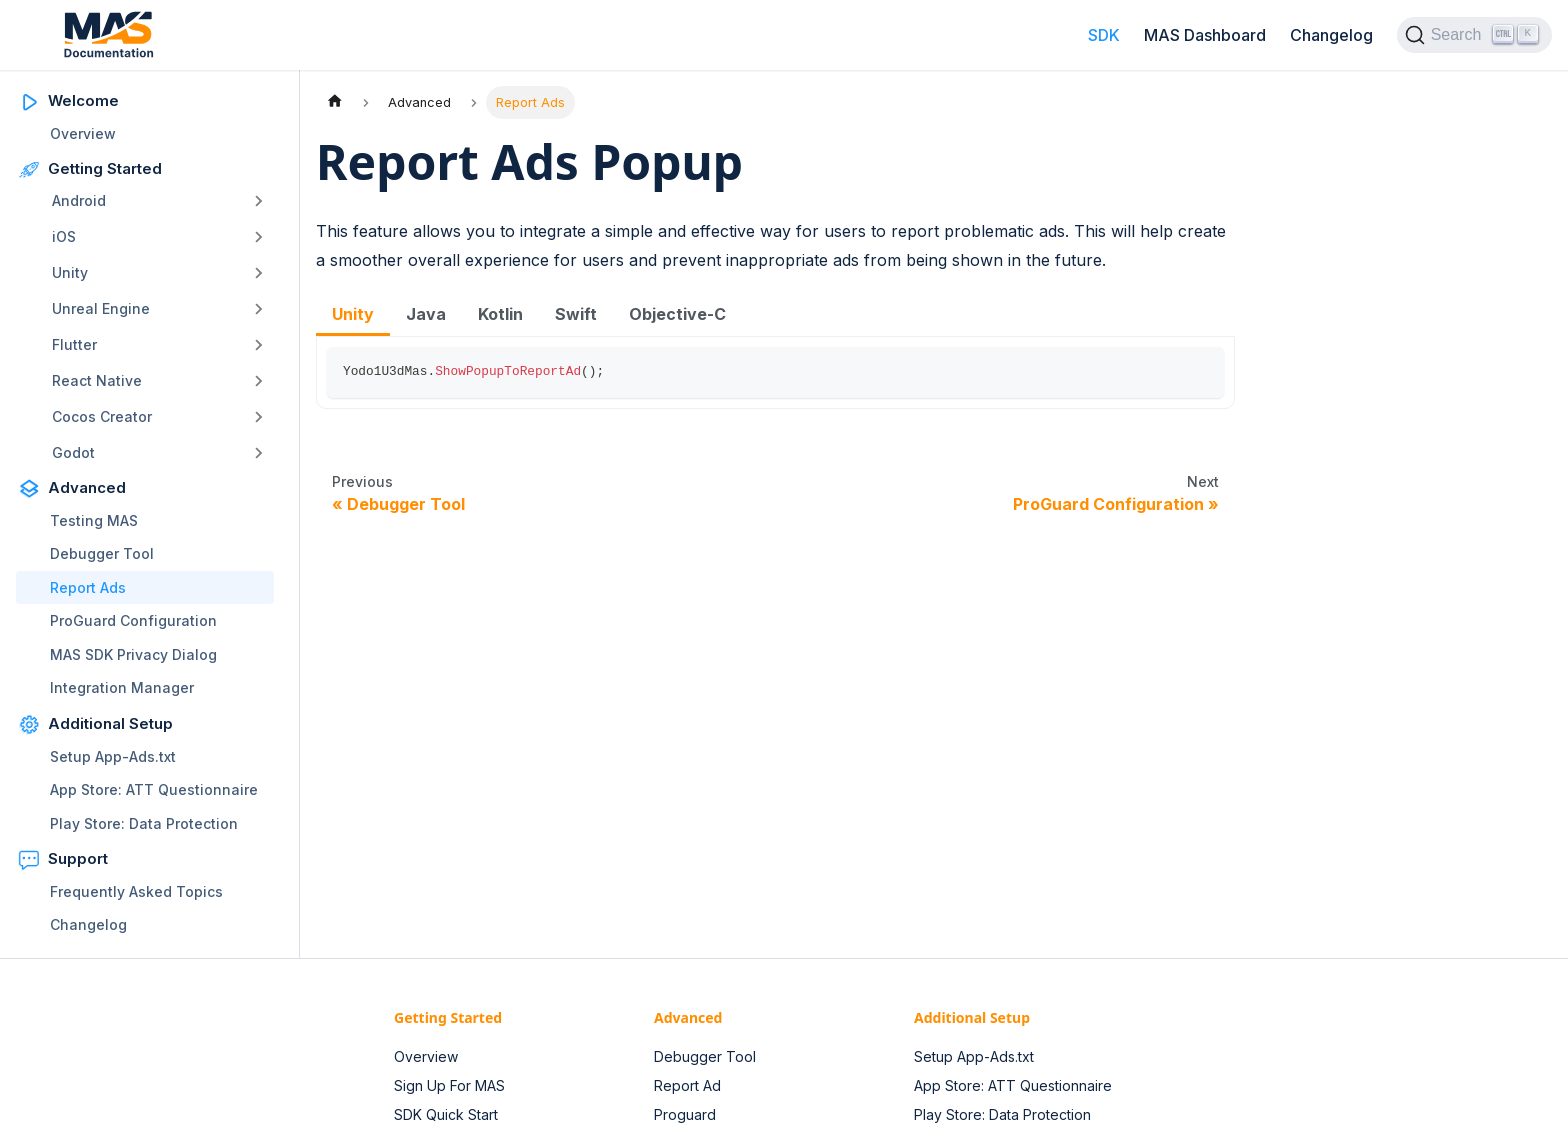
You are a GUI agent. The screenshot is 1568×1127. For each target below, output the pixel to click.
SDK (1104, 35)
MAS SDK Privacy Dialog (133, 654)
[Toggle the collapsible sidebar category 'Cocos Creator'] (258, 417)
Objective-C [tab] (677, 314)
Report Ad (687, 1085)
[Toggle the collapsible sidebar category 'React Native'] (258, 381)
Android (79, 200)
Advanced (87, 487)
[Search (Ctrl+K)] (1474, 35)
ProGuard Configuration (133, 620)
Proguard (685, 1114)
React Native (97, 380)
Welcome (83, 100)
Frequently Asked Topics (136, 891)
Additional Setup (110, 723)
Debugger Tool (102, 553)
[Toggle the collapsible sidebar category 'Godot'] (258, 453)
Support (78, 858)
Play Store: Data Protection (144, 823)
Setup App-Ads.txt (113, 756)
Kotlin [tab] (500, 314)
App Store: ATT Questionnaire (154, 789)
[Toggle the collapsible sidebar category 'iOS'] (258, 237)
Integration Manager (122, 687)
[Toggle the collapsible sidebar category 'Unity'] (258, 273)
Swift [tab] (576, 314)
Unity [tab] (353, 314)
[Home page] (335, 102)
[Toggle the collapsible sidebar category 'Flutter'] (258, 345)
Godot (73, 452)
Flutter (74, 344)
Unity (70, 272)
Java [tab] (426, 314)
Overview (83, 133)
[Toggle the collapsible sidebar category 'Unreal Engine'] (258, 309)
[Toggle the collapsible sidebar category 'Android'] (258, 201)
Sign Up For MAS (449, 1085)
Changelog (1331, 35)
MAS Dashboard (1205, 35)
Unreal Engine (101, 308)
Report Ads (88, 587)
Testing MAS (94, 520)
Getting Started (105, 168)
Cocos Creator (102, 416)
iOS (64, 236)
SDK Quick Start (446, 1114)
